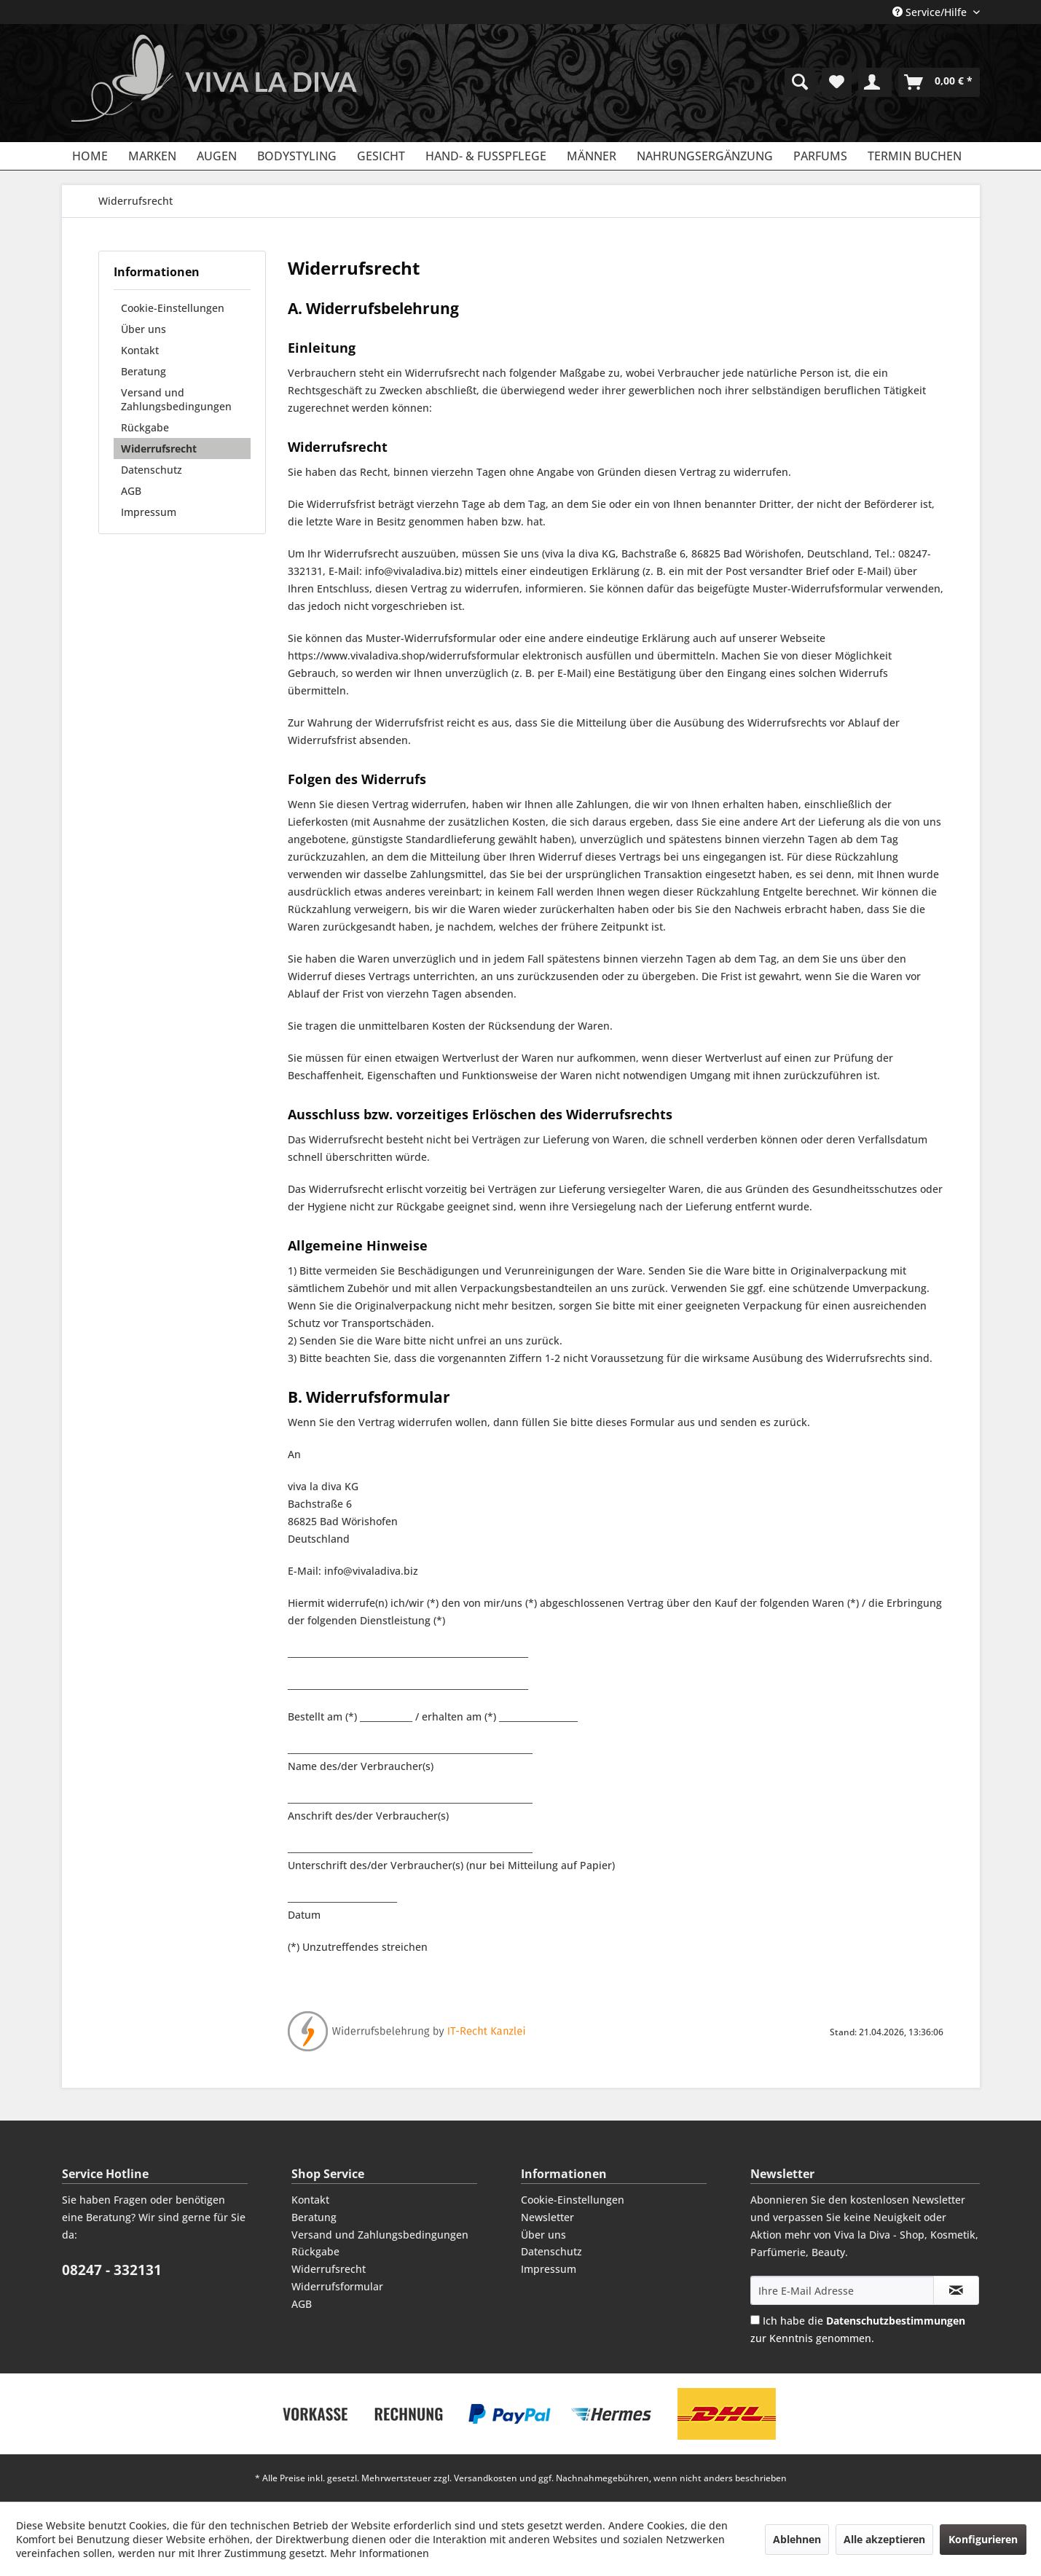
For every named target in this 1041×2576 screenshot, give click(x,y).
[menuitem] (800, 82)
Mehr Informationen (379, 2553)
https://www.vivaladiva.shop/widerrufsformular (403, 655)
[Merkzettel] (837, 82)
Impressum (148, 512)
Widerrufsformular (337, 2286)
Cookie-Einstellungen (172, 308)
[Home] (90, 156)
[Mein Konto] (875, 82)
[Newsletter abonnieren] (956, 2290)
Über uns (143, 329)
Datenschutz (151, 470)
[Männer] (591, 156)
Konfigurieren (983, 2539)
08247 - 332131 (112, 2269)
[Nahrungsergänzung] (704, 156)
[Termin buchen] (914, 156)
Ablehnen (797, 2539)
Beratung (143, 371)
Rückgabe (145, 427)
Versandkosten (485, 2478)
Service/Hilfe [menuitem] (931, 12)
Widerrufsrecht (159, 448)
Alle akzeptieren (884, 2539)
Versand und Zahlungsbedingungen (176, 399)
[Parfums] (820, 156)
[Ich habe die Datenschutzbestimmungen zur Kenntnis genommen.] (755, 2320)
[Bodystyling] (297, 156)
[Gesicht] (381, 156)
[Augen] (216, 156)
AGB (131, 491)
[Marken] (152, 156)
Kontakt (140, 350)
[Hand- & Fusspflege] (486, 156)
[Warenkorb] (939, 82)
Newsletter (547, 2217)
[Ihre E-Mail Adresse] (842, 2290)
